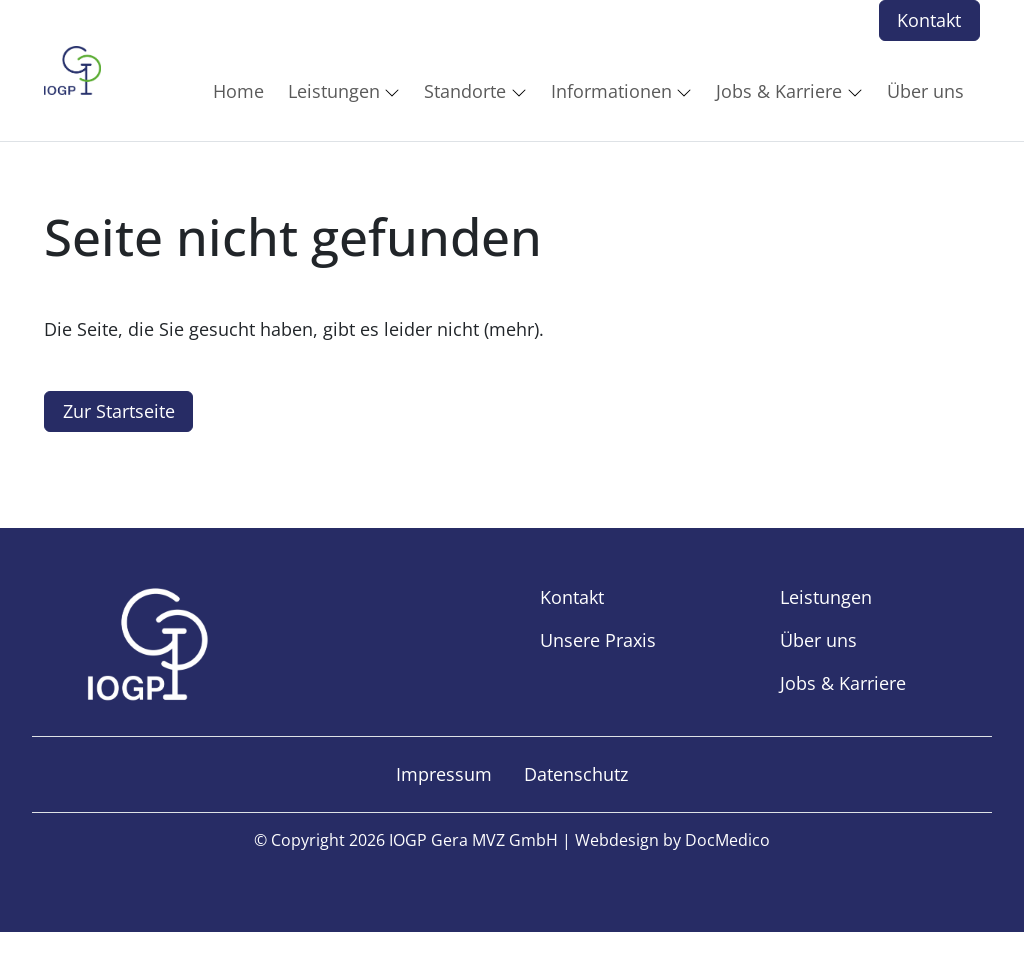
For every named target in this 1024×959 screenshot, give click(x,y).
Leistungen (826, 597)
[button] (242, 91)
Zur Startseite (119, 411)
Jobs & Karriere (843, 683)
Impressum (444, 774)
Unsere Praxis (598, 640)
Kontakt (929, 20)
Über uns (818, 640)
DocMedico (727, 840)
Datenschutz (576, 774)
